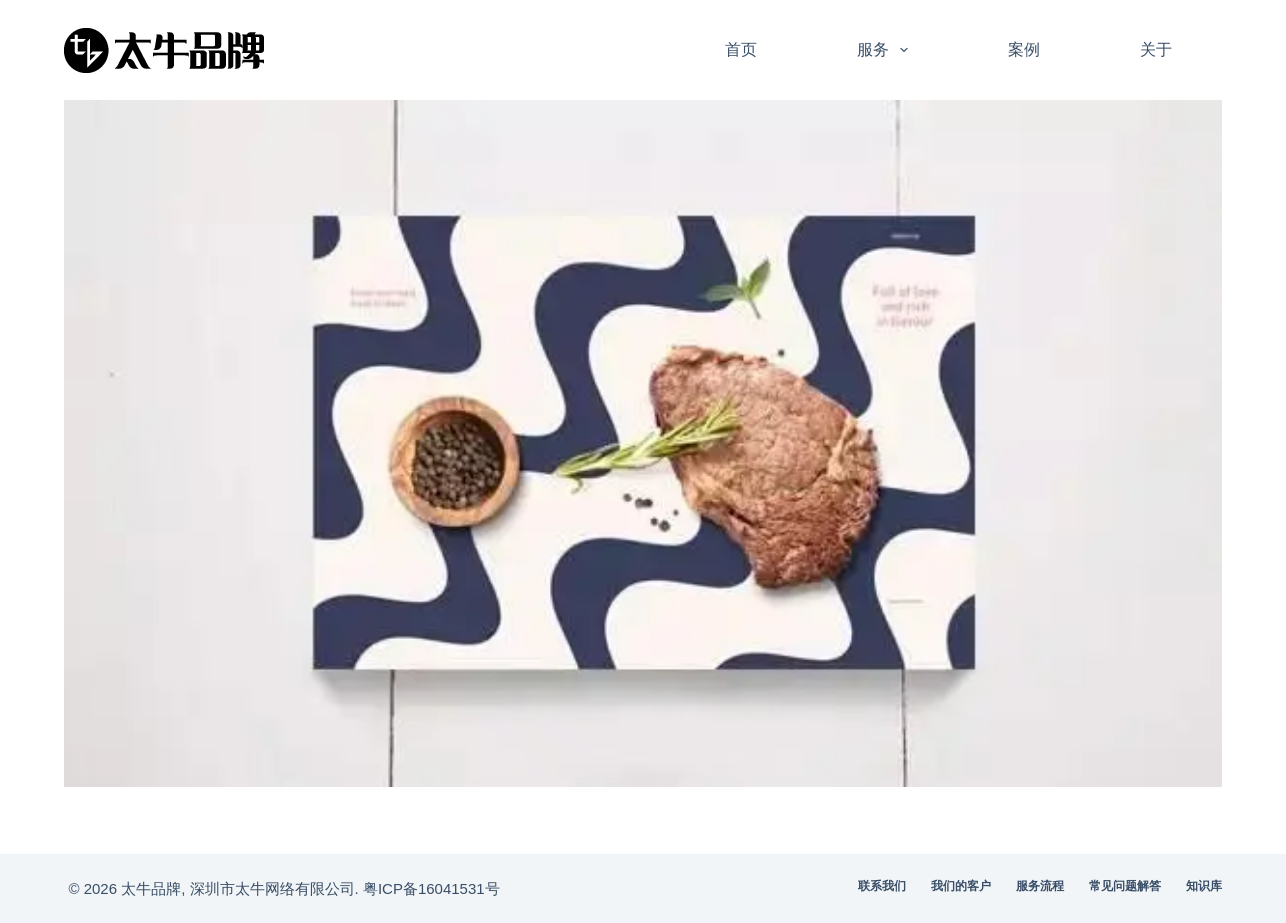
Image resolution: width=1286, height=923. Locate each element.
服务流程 (1040, 886)
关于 (1156, 49)
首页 (741, 49)
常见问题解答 (1125, 886)
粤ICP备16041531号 (431, 888)
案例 (1024, 49)
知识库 (1204, 886)
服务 (886, 50)
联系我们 (882, 886)
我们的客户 (961, 886)
